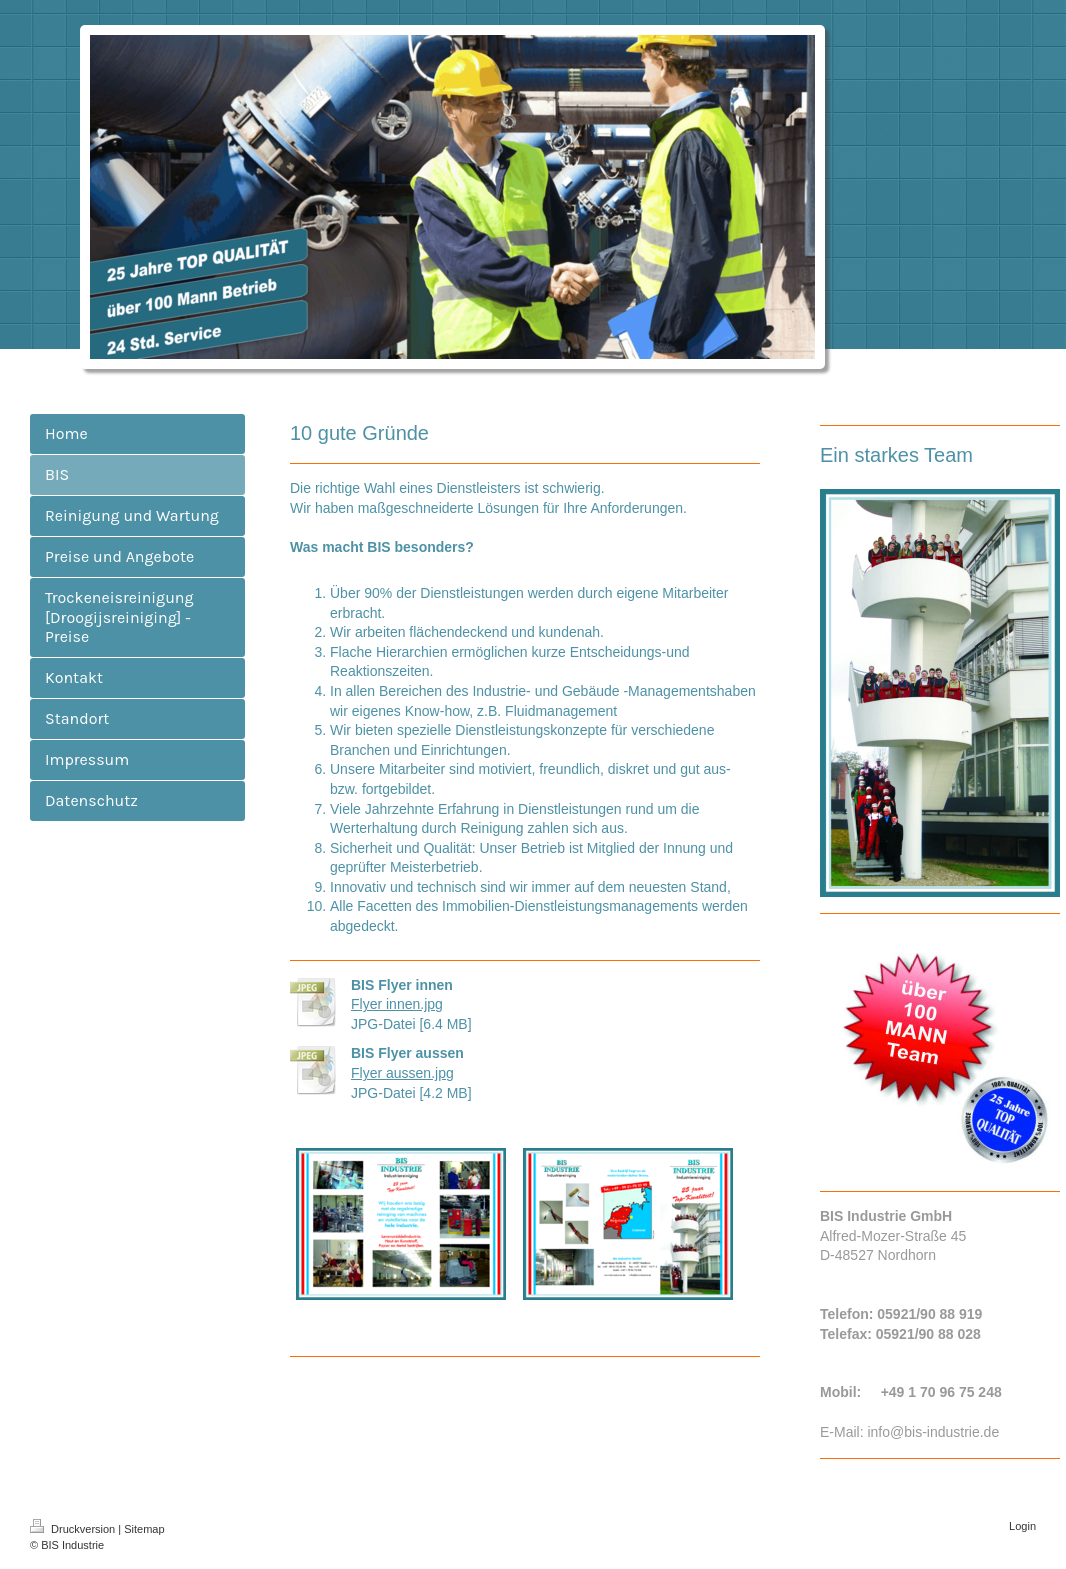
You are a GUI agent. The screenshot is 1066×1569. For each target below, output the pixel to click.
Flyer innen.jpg (397, 1004)
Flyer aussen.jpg (402, 1073)
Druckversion (74, 1529)
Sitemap (144, 1529)
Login (1022, 1526)
